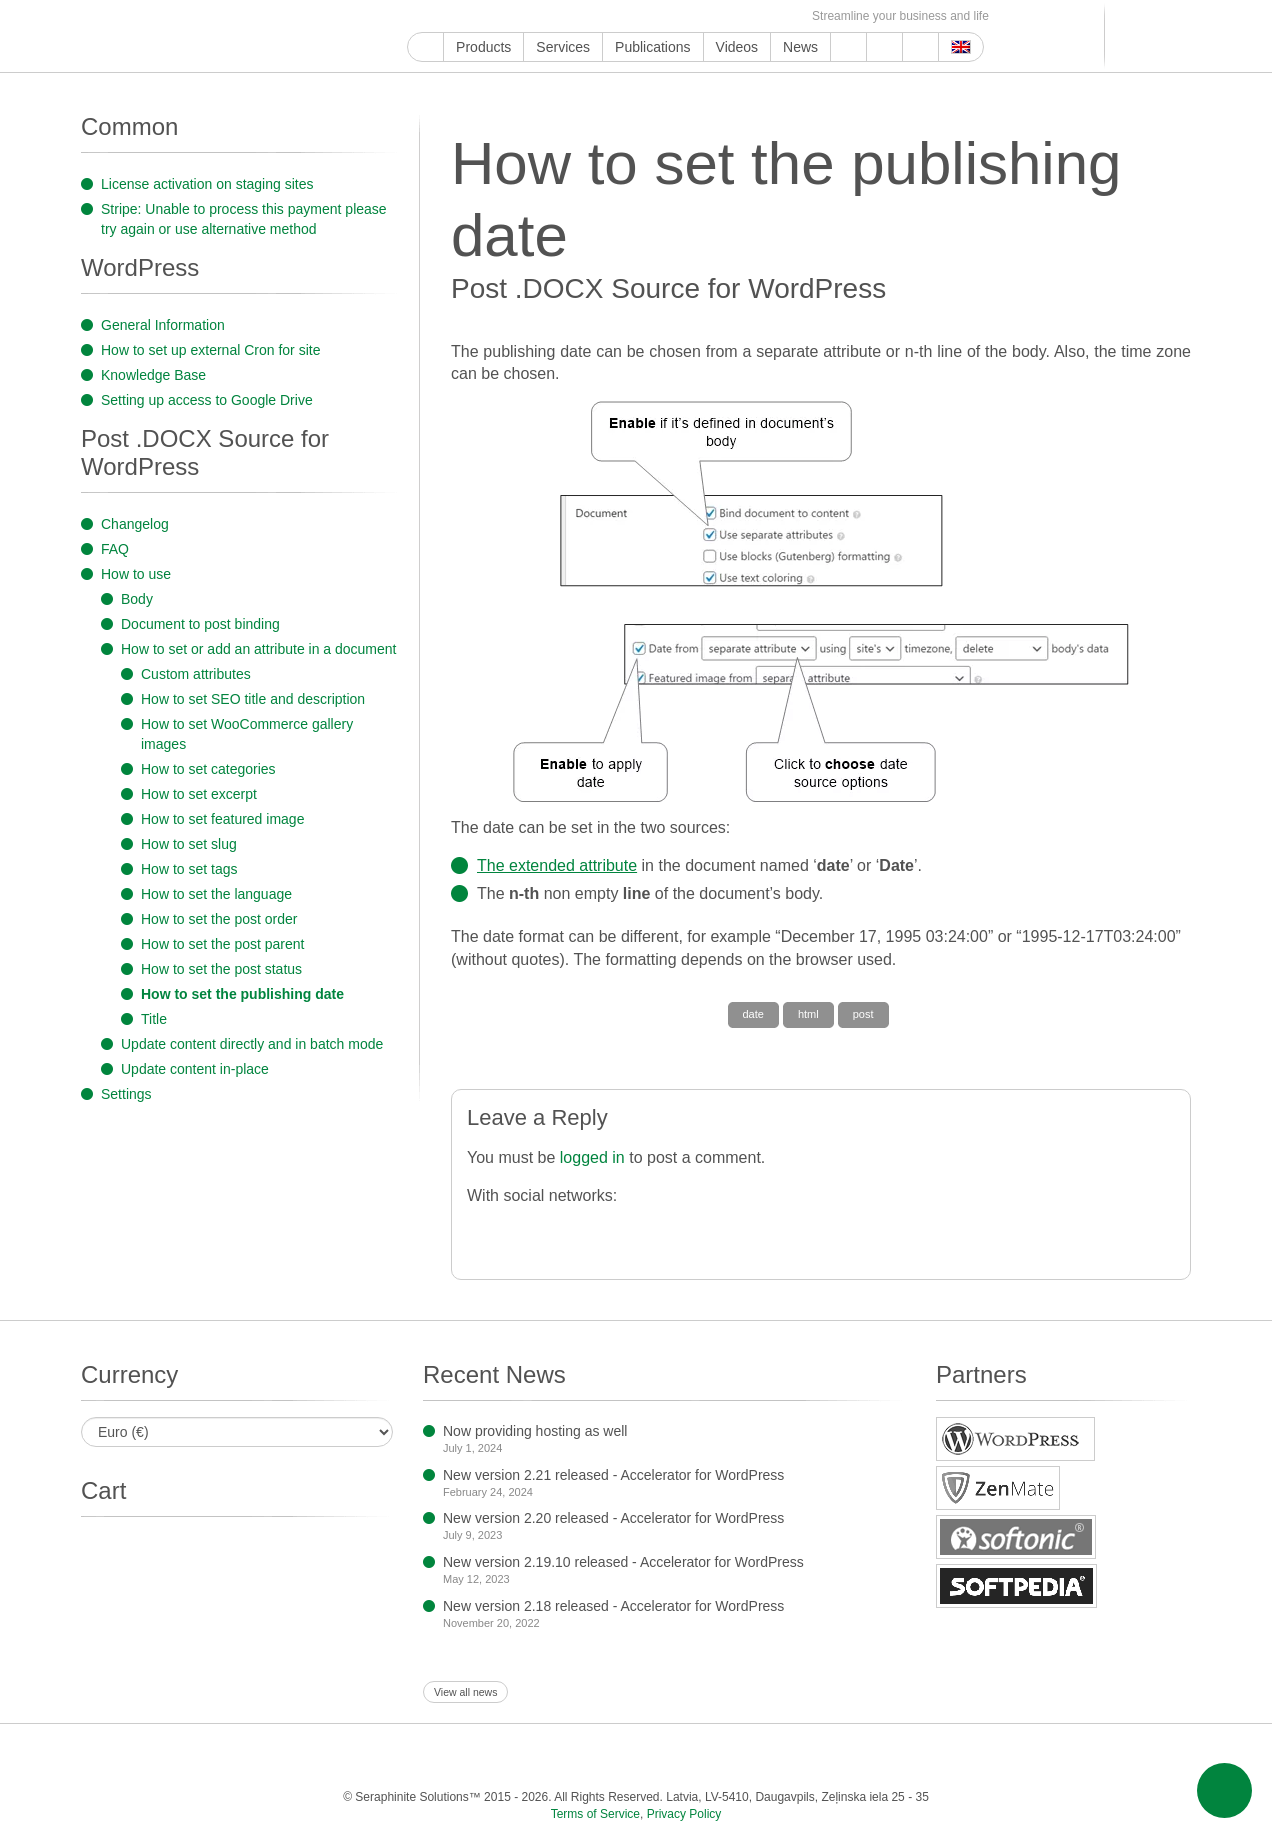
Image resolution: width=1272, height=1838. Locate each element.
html (808, 1014)
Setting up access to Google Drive (207, 400)
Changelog (135, 524)
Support (848, 47)
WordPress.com (625, 16)
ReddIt (533, 16)
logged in (592, 1157)
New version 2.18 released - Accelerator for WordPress (613, 1606)
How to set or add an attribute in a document (259, 649)
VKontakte (694, 16)
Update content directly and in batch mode (252, 1044)
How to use (136, 574)
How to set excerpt (199, 794)
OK (740, 16)
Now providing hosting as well (535, 1431)
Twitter (487, 16)
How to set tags (189, 869)
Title (154, 1019)
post (863, 1014)
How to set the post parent (222, 944)
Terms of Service (595, 1814)
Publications (653, 47)
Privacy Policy (684, 1814)
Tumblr (602, 16)
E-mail (786, 16)
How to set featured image (222, 819)
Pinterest (579, 16)
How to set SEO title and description (253, 699)
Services (563, 47)
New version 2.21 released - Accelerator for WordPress (613, 1475)
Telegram (671, 16)
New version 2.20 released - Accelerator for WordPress (613, 1518)
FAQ (115, 549)
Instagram (510, 16)
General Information (163, 325)
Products (483, 47)
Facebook (464, 16)
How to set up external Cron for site (210, 350)
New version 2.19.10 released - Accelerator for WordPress (623, 1562)
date (753, 1014)
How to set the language (216, 894)
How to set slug (189, 844)
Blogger (648, 16)
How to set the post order (219, 919)
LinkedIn (556, 16)
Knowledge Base (153, 375)
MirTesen (717, 16)
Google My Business (418, 16)
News (800, 47)
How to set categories (208, 769)
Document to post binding (200, 624)
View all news (465, 1692)
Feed (763, 16)
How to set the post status (221, 969)
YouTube (441, 16)
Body (137, 599)
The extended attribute (557, 865)
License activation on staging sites (207, 184)
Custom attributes (196, 674)
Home (425, 47)
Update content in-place (195, 1069)
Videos (737, 47)
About (884, 47)
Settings (126, 1094)
